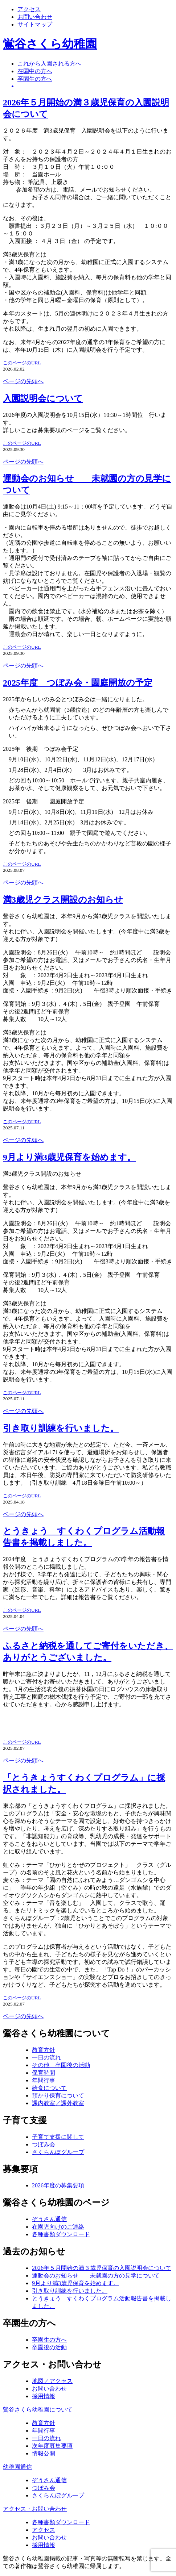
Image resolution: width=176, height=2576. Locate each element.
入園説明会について (43, 398)
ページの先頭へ (23, 381)
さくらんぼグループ (58, 2152)
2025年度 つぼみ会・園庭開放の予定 (77, 682)
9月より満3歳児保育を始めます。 (69, 1157)
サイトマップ (34, 24)
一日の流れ (46, 2057)
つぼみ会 (43, 2144)
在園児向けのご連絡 (58, 2227)
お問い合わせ (34, 17)
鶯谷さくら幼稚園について (38, 2409)
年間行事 (43, 2080)
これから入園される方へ (49, 63)
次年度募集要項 (52, 2446)
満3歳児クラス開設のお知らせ (63, 899)
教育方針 (43, 2050)
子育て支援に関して (58, 2137)
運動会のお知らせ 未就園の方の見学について (96, 2275)
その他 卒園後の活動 (61, 2065)
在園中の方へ (34, 71)
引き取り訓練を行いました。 (61, 1428)
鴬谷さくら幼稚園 (50, 43)
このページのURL (22, 362)
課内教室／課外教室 (58, 2103)
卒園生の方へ (34, 79)
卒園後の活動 (49, 2347)
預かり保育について (58, 2095)
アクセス (29, 9)
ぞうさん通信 (49, 2219)
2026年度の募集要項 (58, 2185)
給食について (49, 2088)
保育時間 (43, 2073)
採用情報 (43, 2396)
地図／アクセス (52, 2381)
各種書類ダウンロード (61, 2234)
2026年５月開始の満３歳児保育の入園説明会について (101, 2268)
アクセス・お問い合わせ (35, 2509)
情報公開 (43, 2453)
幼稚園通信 (17, 2467)
